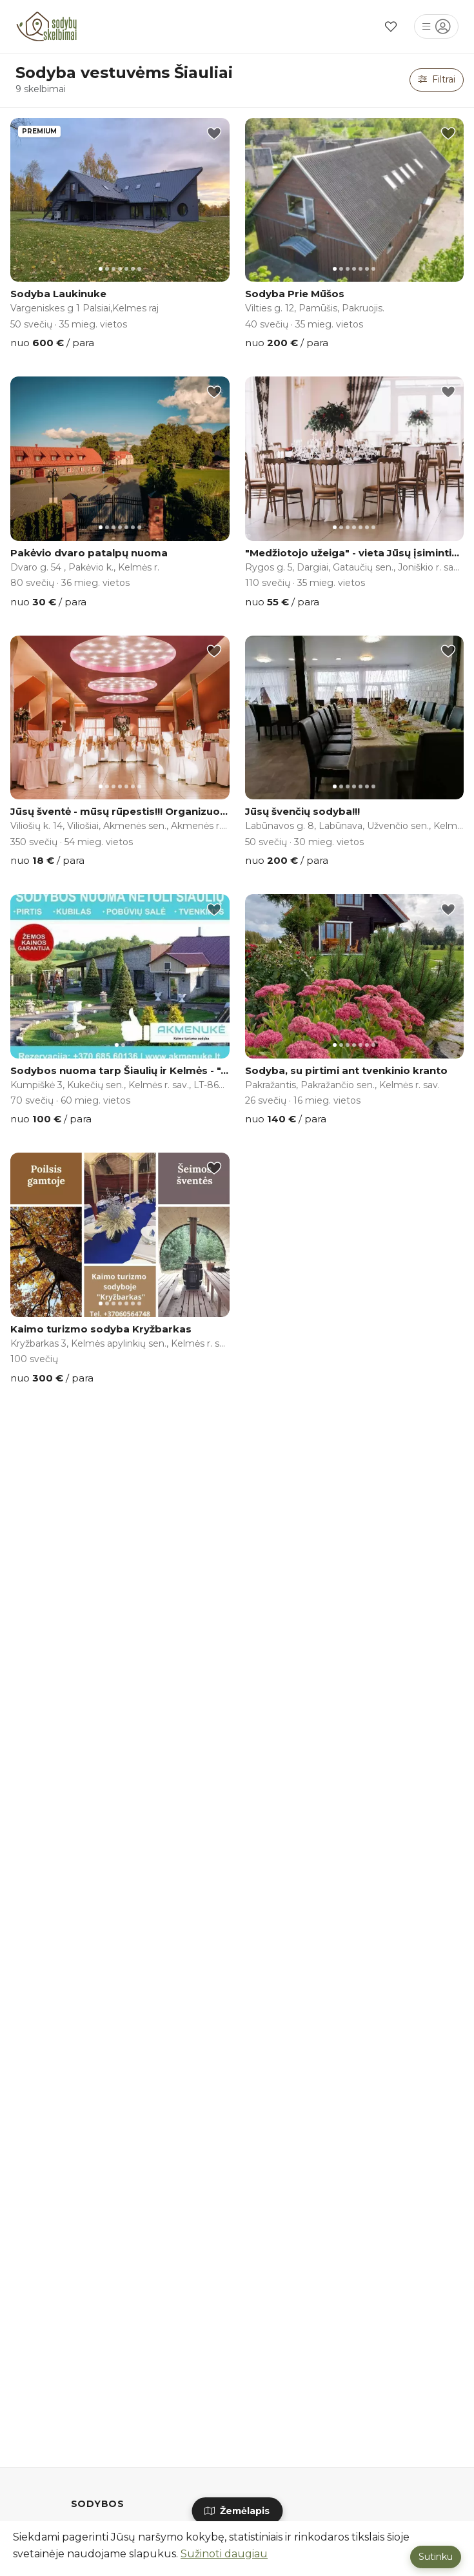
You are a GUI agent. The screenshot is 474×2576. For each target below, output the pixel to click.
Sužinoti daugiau (224, 2554)
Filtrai (436, 79)
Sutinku (436, 2556)
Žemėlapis (237, 2511)
